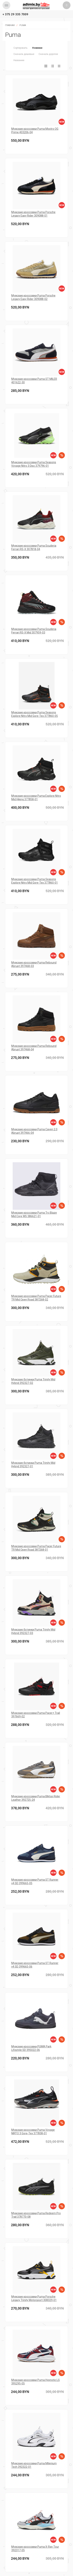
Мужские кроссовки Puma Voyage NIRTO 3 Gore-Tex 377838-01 (33, 2131)
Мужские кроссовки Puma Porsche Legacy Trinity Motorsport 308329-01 (34, 2298)
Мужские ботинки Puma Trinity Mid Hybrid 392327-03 (33, 1631)
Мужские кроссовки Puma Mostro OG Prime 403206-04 (34, 130)
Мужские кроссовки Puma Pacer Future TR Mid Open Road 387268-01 (36, 1548)
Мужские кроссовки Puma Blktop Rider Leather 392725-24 (35, 1798)
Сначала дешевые (23, 54)
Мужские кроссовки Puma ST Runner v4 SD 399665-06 (34, 1965)
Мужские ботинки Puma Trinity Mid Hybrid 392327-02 (33, 1381)
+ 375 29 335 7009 (15, 14)
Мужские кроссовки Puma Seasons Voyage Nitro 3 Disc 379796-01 (33, 464)
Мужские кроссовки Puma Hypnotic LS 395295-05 (35, 2381)
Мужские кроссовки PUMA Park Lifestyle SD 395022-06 (31, 2048)
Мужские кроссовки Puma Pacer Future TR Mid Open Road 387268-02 (36, 1297)
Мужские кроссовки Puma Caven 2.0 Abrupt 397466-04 (34, 1131)
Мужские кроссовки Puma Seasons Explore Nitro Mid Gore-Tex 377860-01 (34, 881)
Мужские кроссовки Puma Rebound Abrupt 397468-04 (33, 1047)
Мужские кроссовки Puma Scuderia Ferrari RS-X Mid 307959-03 (33, 630)
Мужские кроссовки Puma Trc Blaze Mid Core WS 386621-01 (34, 1214)
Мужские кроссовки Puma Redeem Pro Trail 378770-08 (36, 2215)
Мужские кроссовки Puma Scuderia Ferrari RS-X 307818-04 (33, 547)
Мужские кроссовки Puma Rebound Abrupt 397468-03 (33, 964)
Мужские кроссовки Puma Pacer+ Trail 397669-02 (35, 1714)
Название (18, 60)
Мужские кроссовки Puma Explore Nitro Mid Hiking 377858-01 (36, 797)
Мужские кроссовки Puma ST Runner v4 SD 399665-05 (34, 1881)
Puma (22, 25)
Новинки (37, 48)
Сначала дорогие (48, 54)
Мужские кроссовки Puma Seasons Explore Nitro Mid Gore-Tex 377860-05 (34, 714)
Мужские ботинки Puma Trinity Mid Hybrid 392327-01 (33, 1464)
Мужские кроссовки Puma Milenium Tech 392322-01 (34, 2465)
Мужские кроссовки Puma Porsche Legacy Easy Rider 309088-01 (33, 214)
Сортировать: (20, 48)
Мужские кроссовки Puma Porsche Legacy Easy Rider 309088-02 (33, 297)
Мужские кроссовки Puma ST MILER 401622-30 (34, 380)
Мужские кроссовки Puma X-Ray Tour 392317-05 (35, 2548)
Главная (10, 25)
